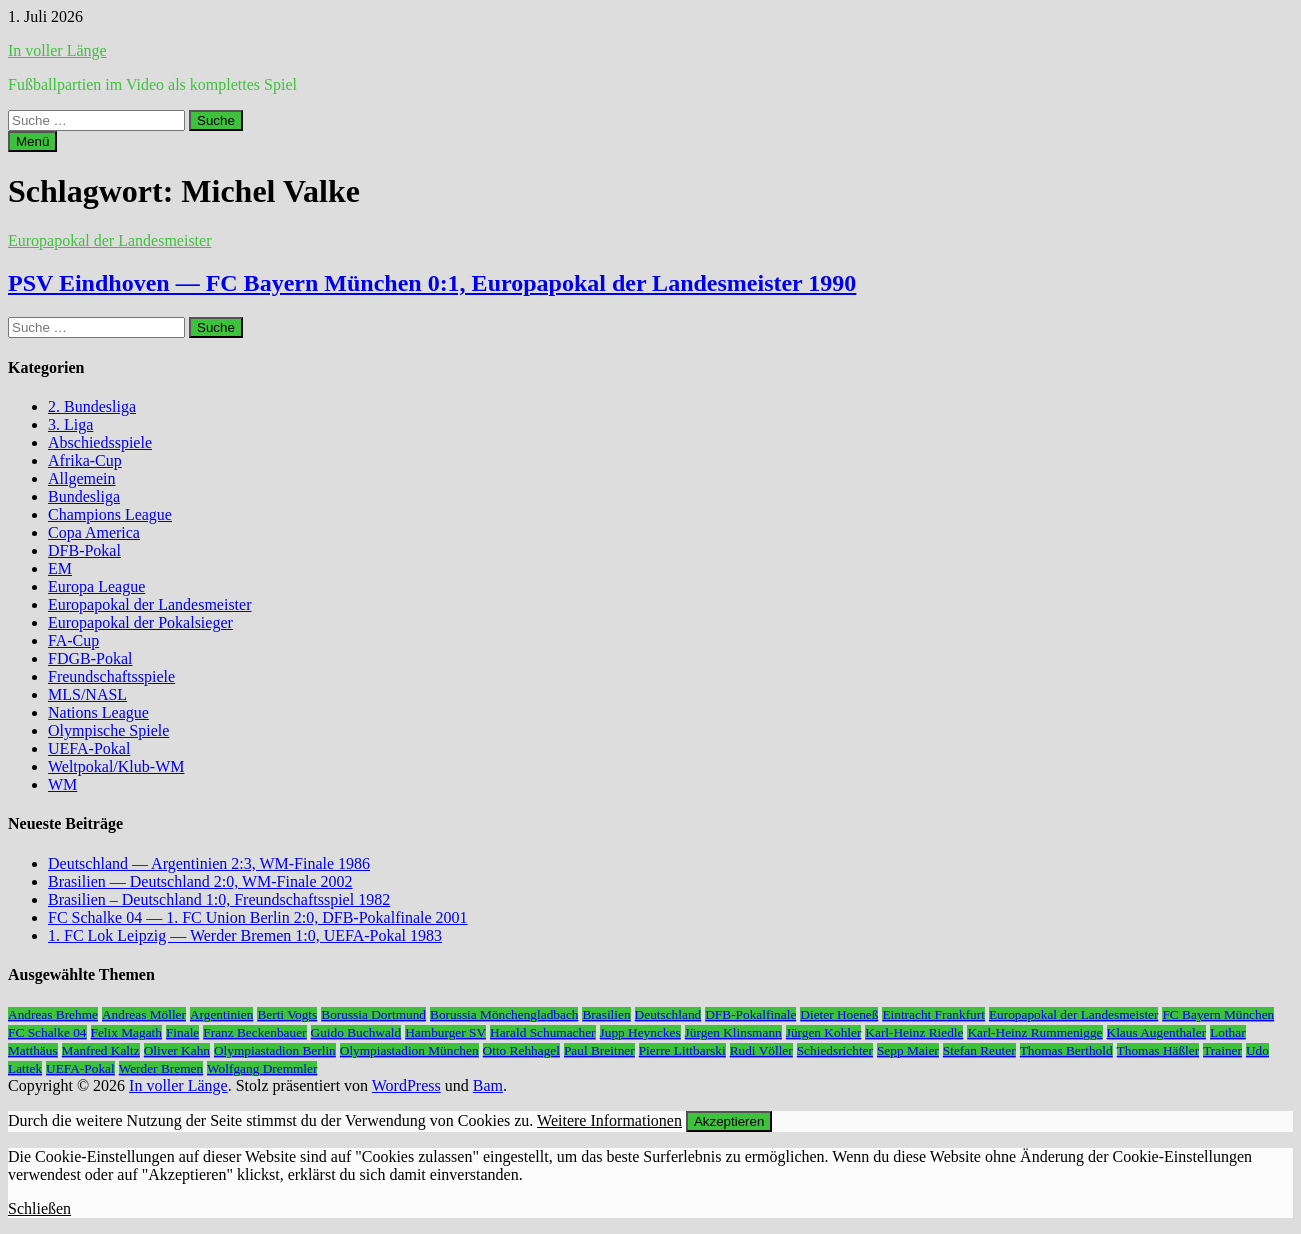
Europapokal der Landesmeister (109, 240)
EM (60, 568)
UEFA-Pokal (89, 748)
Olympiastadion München (409, 1050)
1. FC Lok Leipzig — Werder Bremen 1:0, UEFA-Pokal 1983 (245, 935)
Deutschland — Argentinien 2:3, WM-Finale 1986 (209, 863)
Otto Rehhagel (521, 1050)
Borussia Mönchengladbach (504, 1014)
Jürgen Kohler (824, 1032)
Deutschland (668, 1014)
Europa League (96, 586)
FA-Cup (73, 640)
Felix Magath (126, 1032)
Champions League (110, 514)
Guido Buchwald (356, 1032)
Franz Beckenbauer (254, 1032)
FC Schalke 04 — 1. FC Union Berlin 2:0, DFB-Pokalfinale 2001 (258, 917)
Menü (32, 141)
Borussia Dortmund (373, 1014)
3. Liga (70, 424)
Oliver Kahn (177, 1050)
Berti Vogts (287, 1014)
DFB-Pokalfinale (750, 1014)
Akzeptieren (729, 1121)
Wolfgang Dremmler (262, 1068)
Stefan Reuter (979, 1050)
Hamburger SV (445, 1032)
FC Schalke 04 (47, 1032)
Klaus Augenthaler (1157, 1032)
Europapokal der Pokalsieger (140, 622)
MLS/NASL (87, 694)
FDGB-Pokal (90, 658)
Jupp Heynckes (640, 1032)
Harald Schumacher (542, 1032)
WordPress (406, 1085)
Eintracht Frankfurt (933, 1014)
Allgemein (82, 478)
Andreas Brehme (53, 1014)
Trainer (1222, 1050)
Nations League (98, 712)
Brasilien (606, 1014)
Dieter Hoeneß (839, 1014)
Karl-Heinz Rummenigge (1034, 1032)
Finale (182, 1032)
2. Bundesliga (92, 406)
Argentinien (221, 1014)
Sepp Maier (908, 1050)
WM (62, 784)
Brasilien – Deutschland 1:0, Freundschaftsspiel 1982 (219, 899)
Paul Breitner (599, 1050)
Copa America (94, 532)
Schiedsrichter (835, 1050)
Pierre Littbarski (682, 1050)
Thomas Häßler (1158, 1050)
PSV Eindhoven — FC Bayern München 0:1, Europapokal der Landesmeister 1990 (432, 283)
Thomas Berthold (1066, 1050)
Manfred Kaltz (101, 1050)
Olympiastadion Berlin (275, 1050)
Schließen (39, 1208)
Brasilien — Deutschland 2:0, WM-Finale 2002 (200, 881)
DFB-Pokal (84, 550)
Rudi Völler (761, 1050)
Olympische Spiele (108, 730)
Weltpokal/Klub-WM (116, 766)
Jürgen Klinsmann (733, 1032)
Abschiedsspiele (100, 442)
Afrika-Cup (85, 460)
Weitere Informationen (609, 1120)
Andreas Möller (144, 1014)
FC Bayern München (1218, 1014)
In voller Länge (57, 50)
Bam (488, 1085)
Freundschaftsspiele (111, 676)
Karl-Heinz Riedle (914, 1032)
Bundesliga (84, 496)
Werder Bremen (161, 1068)
